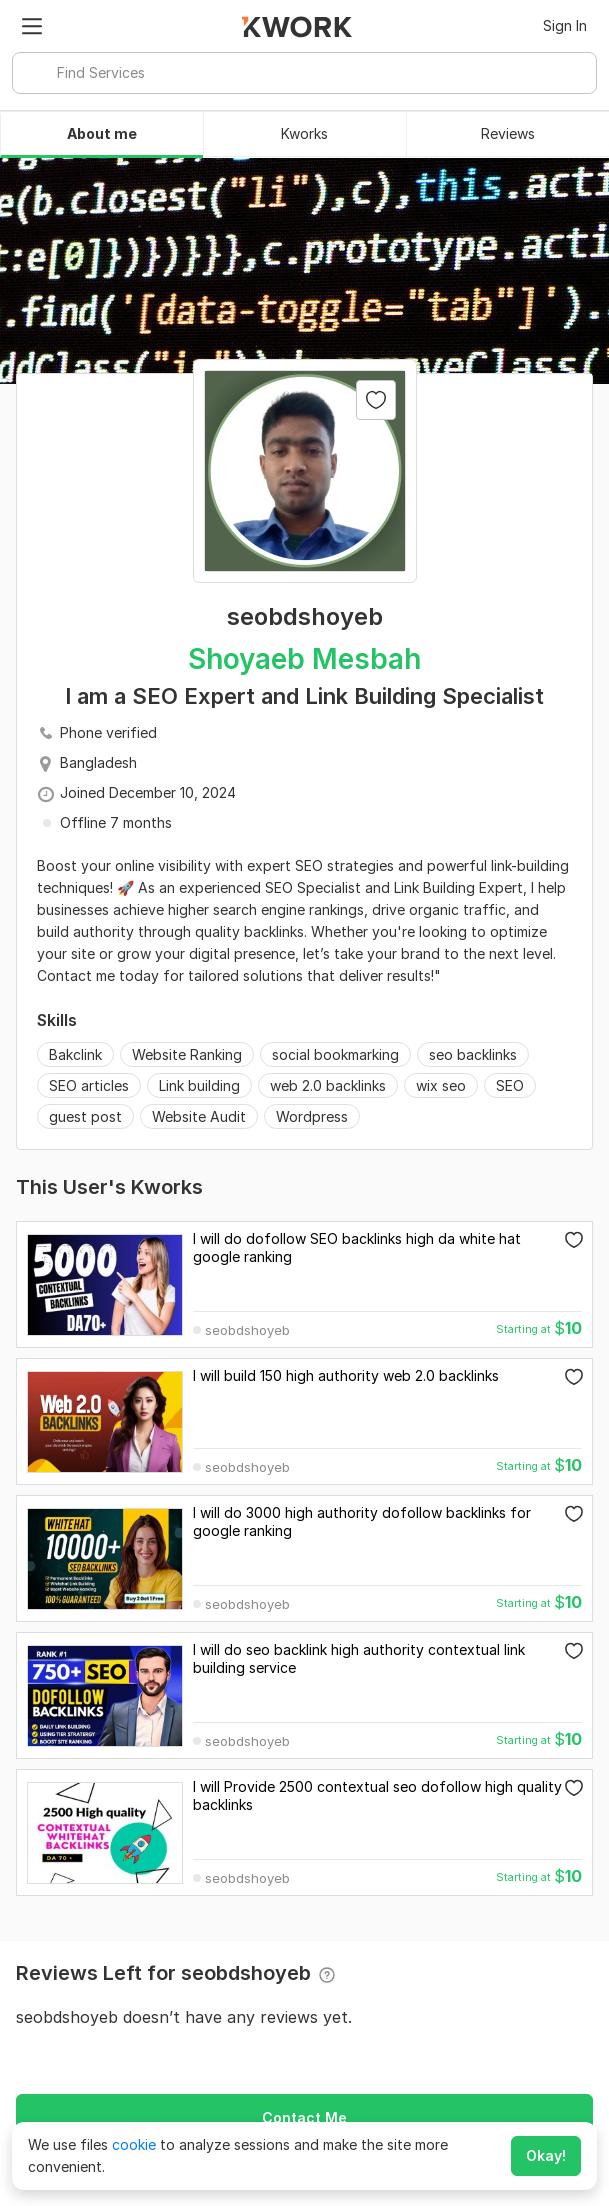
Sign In (565, 25)
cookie (134, 2144)
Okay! (546, 2155)
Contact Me (304, 2117)
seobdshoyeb (247, 1330)
